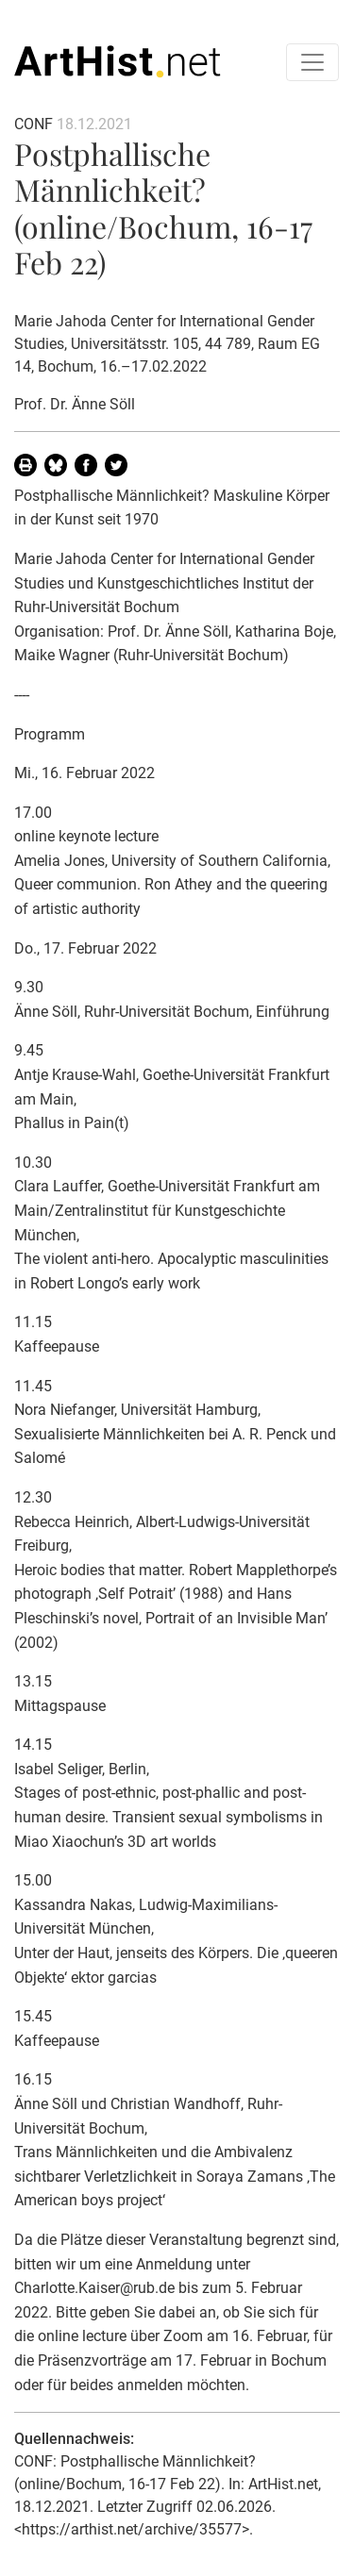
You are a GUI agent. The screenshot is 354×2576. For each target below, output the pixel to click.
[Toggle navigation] (312, 62)
